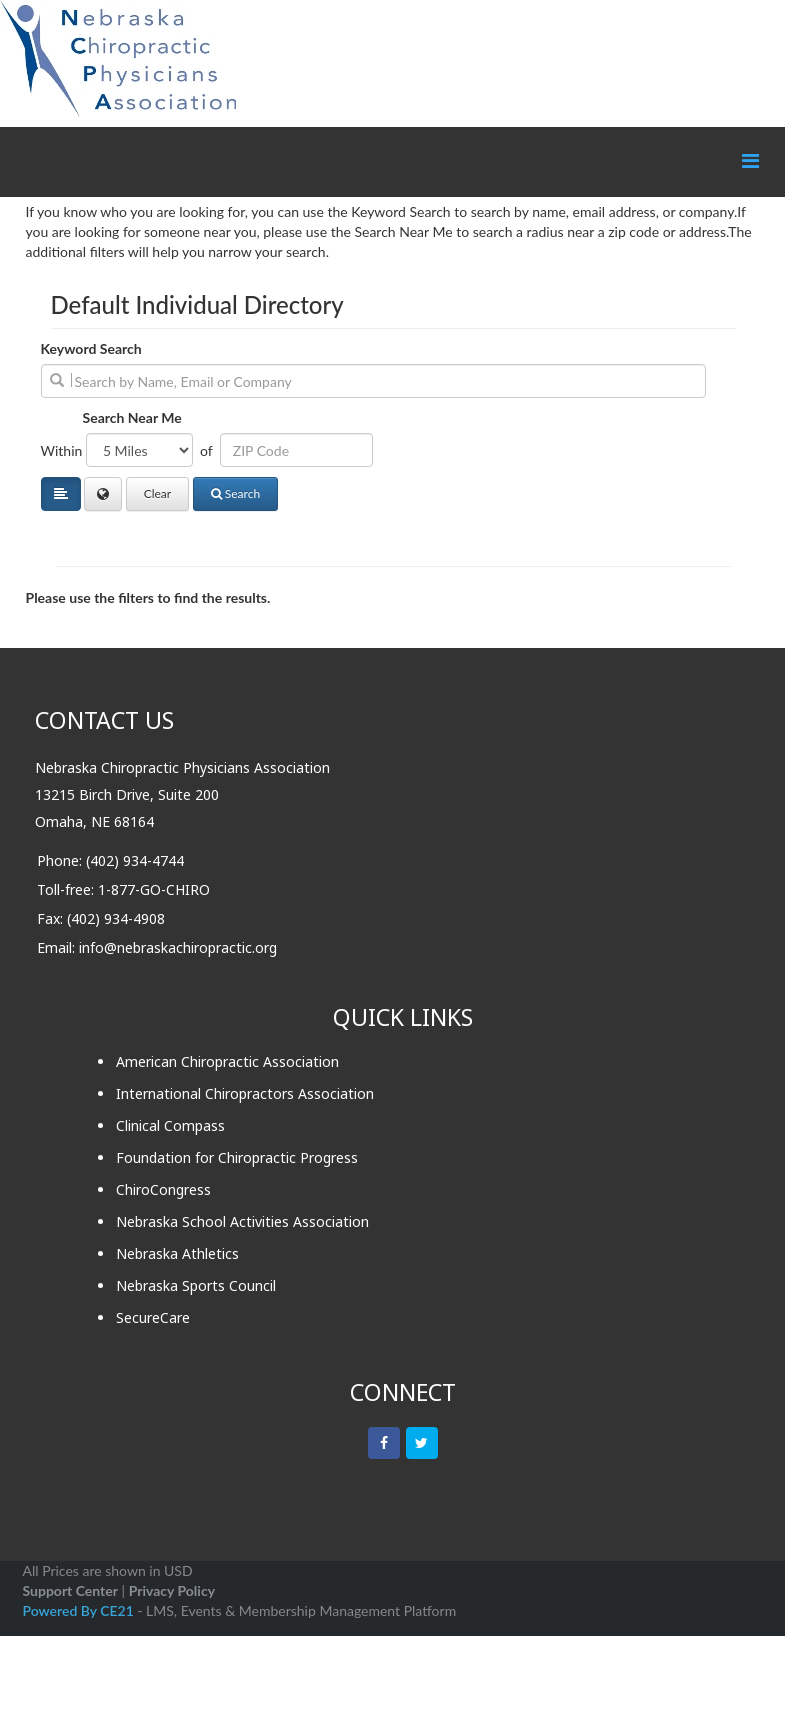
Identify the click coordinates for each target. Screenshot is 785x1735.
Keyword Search (91, 348)
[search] (373, 381)
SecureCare (153, 1317)
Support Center (70, 1590)
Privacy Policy (172, 1590)
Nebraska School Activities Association (242, 1221)
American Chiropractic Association (227, 1061)
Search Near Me (132, 417)
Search (235, 493)
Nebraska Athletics (177, 1253)
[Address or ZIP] (296, 450)
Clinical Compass (170, 1125)
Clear (158, 493)
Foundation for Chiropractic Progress (237, 1157)
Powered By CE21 (80, 1610)
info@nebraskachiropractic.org (178, 947)
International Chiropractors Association (245, 1093)
